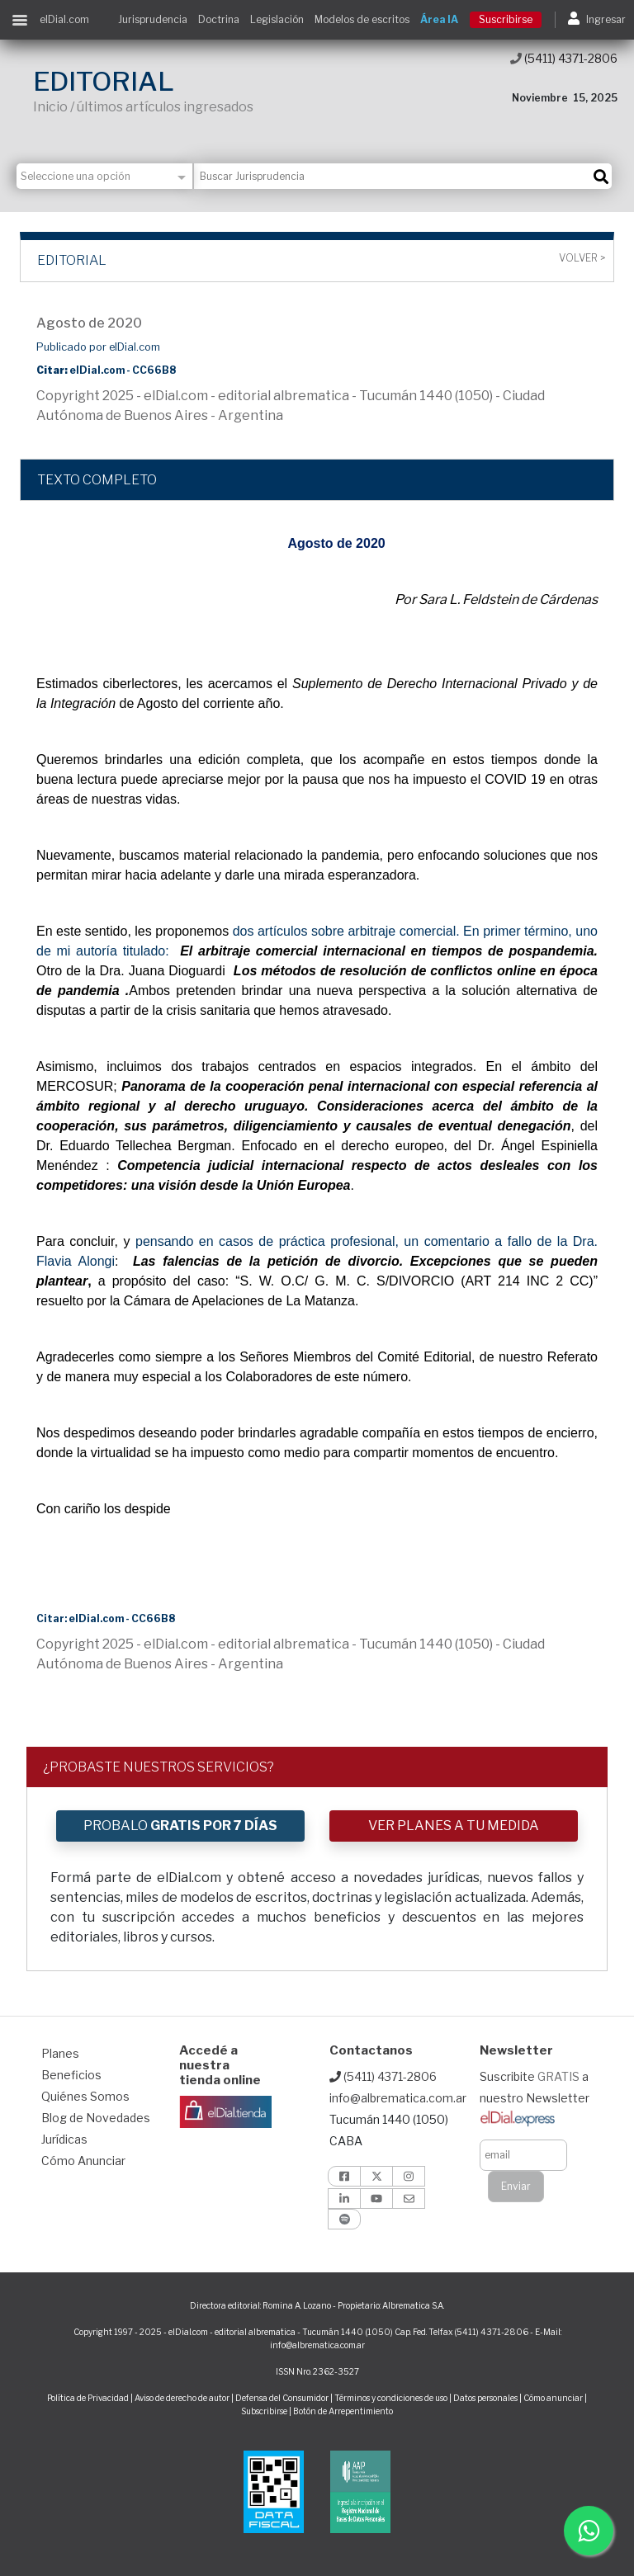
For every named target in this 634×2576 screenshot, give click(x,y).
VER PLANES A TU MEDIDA (453, 1825)
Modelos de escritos (362, 19)
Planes (60, 2053)
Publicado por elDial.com (98, 347)
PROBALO (180, 1825)
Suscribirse (505, 19)
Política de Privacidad (88, 2398)
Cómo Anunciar (83, 2161)
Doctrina (218, 19)
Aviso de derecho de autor (182, 2398)
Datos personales (485, 2398)
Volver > (582, 258)
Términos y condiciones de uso (390, 2398)
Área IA (439, 19)
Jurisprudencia (152, 19)
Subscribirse (265, 2411)
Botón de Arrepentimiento (343, 2411)
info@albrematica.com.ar (397, 2098)
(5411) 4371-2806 (563, 58)
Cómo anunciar (553, 2398)
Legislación (277, 19)
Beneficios (71, 2075)
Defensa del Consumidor (282, 2398)
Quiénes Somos (85, 2096)
